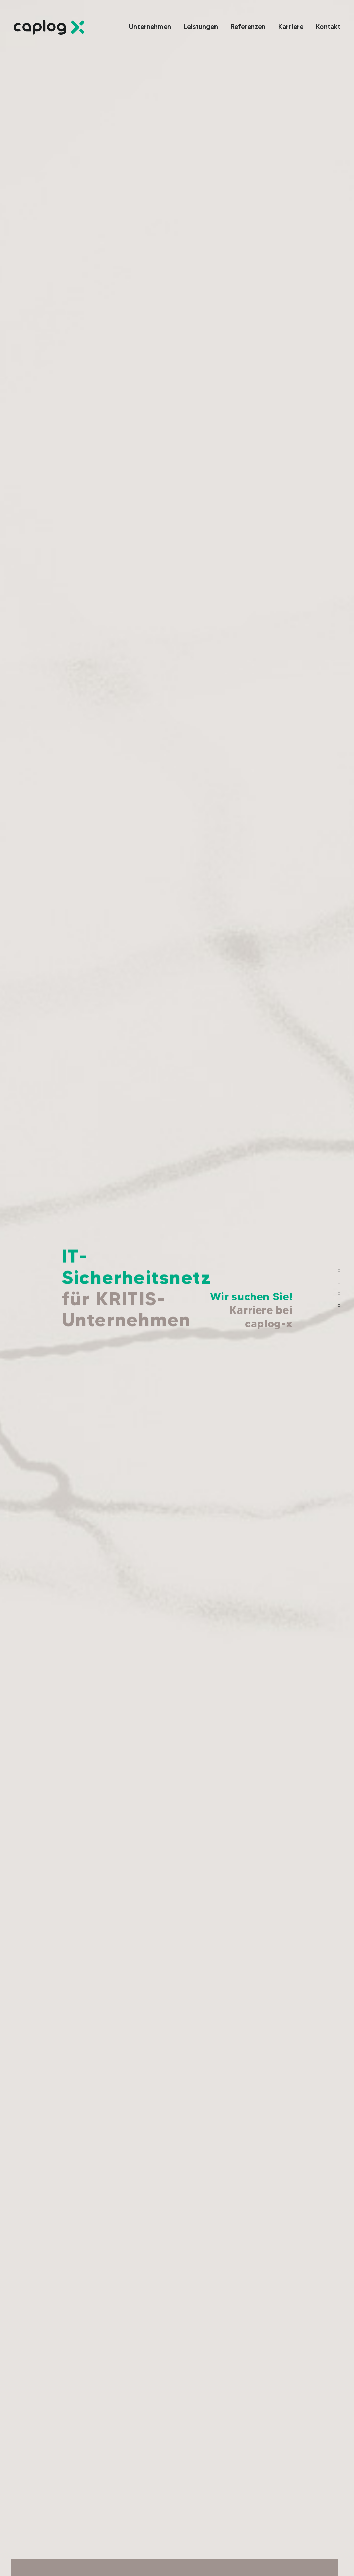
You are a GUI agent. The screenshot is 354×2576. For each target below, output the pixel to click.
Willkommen (319, 1271)
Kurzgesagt (320, 1305)
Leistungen (320, 1282)
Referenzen (319, 1294)
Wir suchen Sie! (251, 1310)
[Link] (49, 27)
